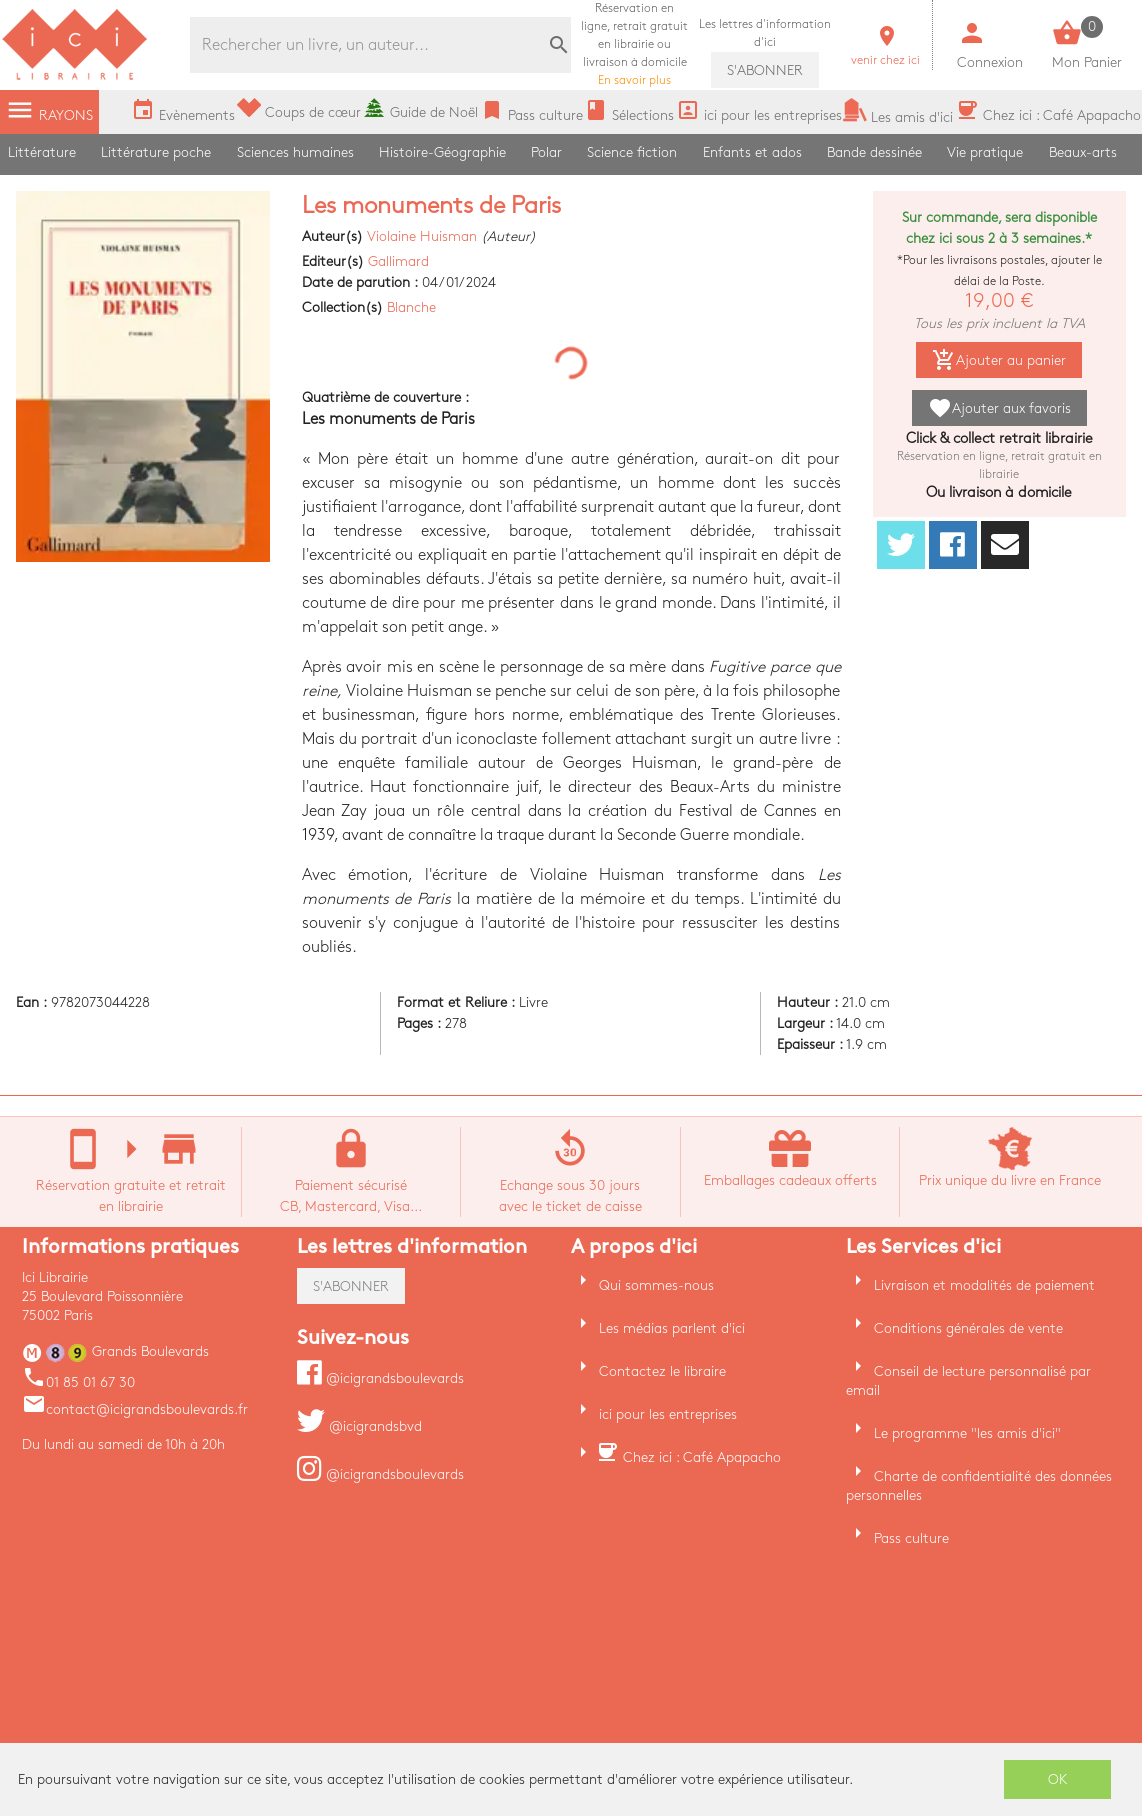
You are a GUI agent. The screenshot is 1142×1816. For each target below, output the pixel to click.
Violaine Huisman (422, 236)
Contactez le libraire (662, 1371)
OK (1058, 1779)
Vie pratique (985, 152)
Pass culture (911, 1538)
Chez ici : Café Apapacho (702, 1457)
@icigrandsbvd (359, 1426)
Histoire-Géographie (442, 152)
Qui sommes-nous (656, 1285)
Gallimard (398, 261)
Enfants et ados (752, 152)
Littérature (42, 152)
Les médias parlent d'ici (672, 1328)
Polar (546, 152)
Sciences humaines (295, 152)
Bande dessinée (874, 152)
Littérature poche (156, 152)
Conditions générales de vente (968, 1328)
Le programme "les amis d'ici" (967, 1433)
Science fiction (632, 152)
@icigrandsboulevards (380, 1378)
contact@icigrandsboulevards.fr (135, 1409)
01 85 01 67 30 (78, 1382)
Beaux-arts (1083, 152)
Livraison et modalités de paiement (984, 1285)
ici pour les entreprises (668, 1414)
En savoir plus (634, 44)
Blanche (411, 307)
